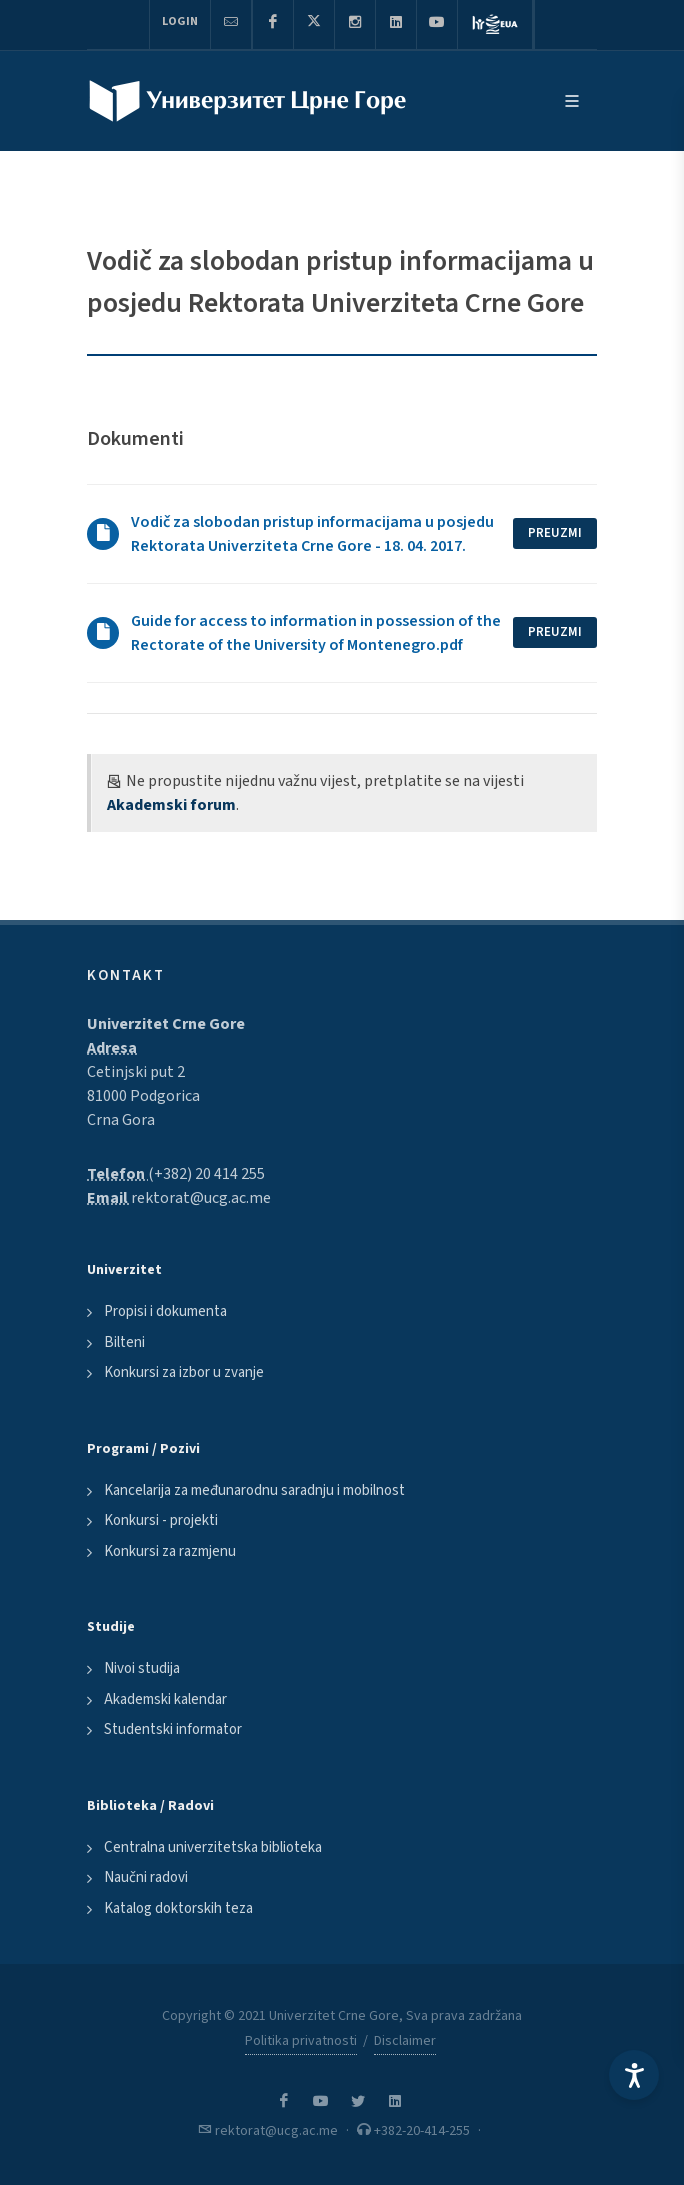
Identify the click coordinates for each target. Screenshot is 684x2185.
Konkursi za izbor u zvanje (184, 1372)
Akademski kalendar (165, 1699)
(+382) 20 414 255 (206, 1174)
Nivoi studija (142, 1668)
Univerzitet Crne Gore (166, 1024)
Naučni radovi (146, 1877)
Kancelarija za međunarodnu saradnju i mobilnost (254, 1490)
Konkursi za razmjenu (170, 1551)
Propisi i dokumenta (165, 1311)
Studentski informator (173, 1729)
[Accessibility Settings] (634, 2075)
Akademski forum (171, 805)
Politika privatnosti (301, 2041)
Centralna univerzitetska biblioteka (213, 1847)
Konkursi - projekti (161, 1520)
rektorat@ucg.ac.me (201, 1198)
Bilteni (124, 1342)
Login (180, 21)
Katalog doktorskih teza (178, 1908)
